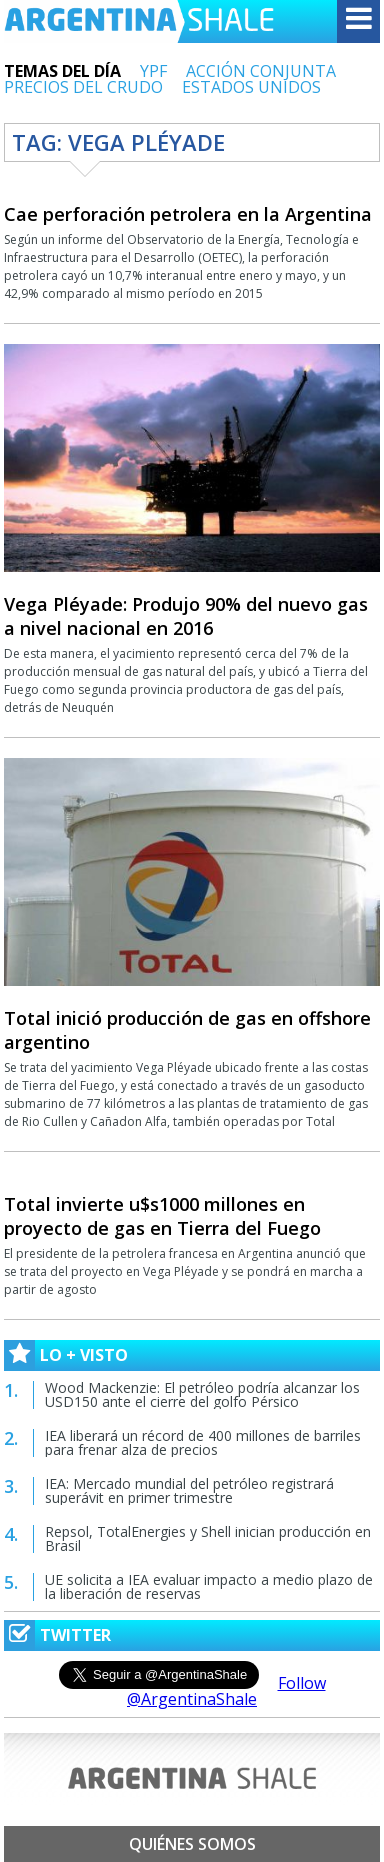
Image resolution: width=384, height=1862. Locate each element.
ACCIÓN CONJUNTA (261, 71)
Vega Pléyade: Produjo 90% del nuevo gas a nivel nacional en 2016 (186, 616)
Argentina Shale (139, 21)
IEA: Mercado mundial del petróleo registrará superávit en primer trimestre (189, 1490)
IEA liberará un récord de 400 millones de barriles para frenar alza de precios (203, 1442)
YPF (153, 71)
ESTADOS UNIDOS (251, 87)
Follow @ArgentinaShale (226, 1691)
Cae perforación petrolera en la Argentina (188, 214)
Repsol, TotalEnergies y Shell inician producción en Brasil (208, 1538)
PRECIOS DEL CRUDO (83, 87)
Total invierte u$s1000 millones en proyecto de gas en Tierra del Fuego (162, 1216)
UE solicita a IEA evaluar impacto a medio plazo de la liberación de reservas (209, 1586)
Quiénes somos (192, 1844)
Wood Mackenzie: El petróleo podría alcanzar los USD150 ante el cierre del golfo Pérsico (202, 1394)
